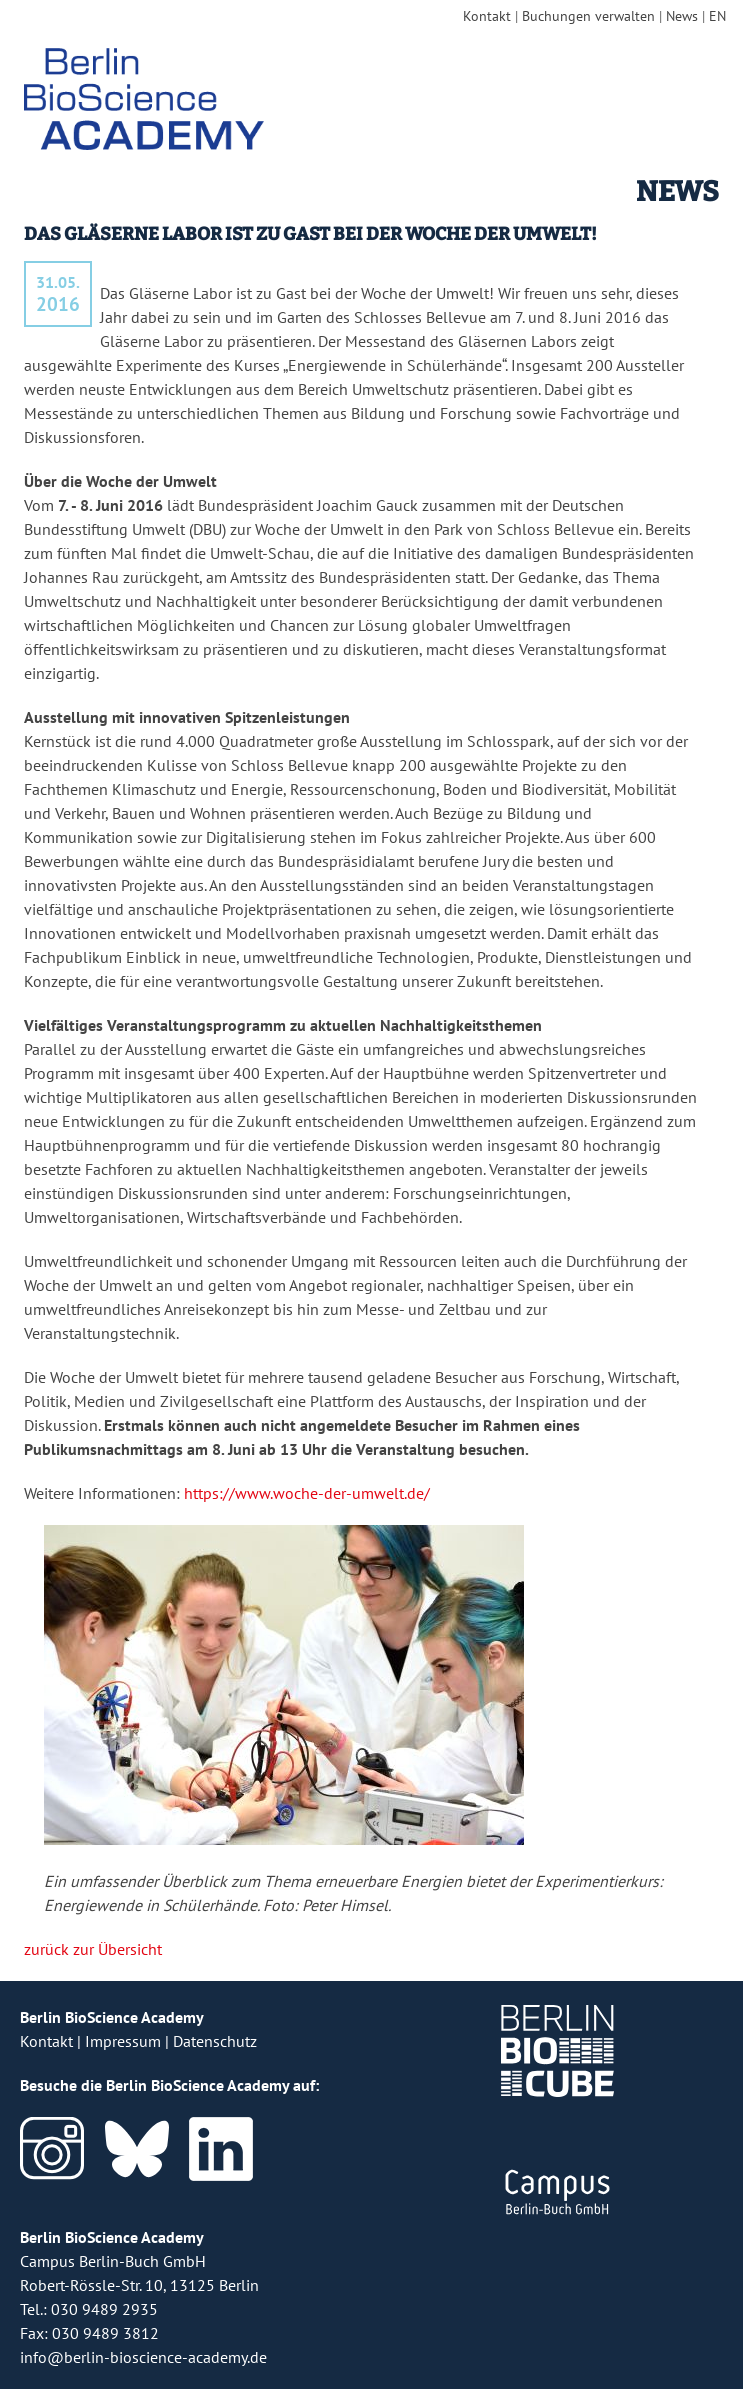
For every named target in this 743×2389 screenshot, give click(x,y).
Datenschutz (215, 2041)
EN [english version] (717, 16)
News (682, 16)
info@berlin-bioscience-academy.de (143, 2357)
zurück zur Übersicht (93, 1949)
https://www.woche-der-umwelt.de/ (307, 1493)
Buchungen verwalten (588, 16)
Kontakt (487, 16)
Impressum (123, 2041)
